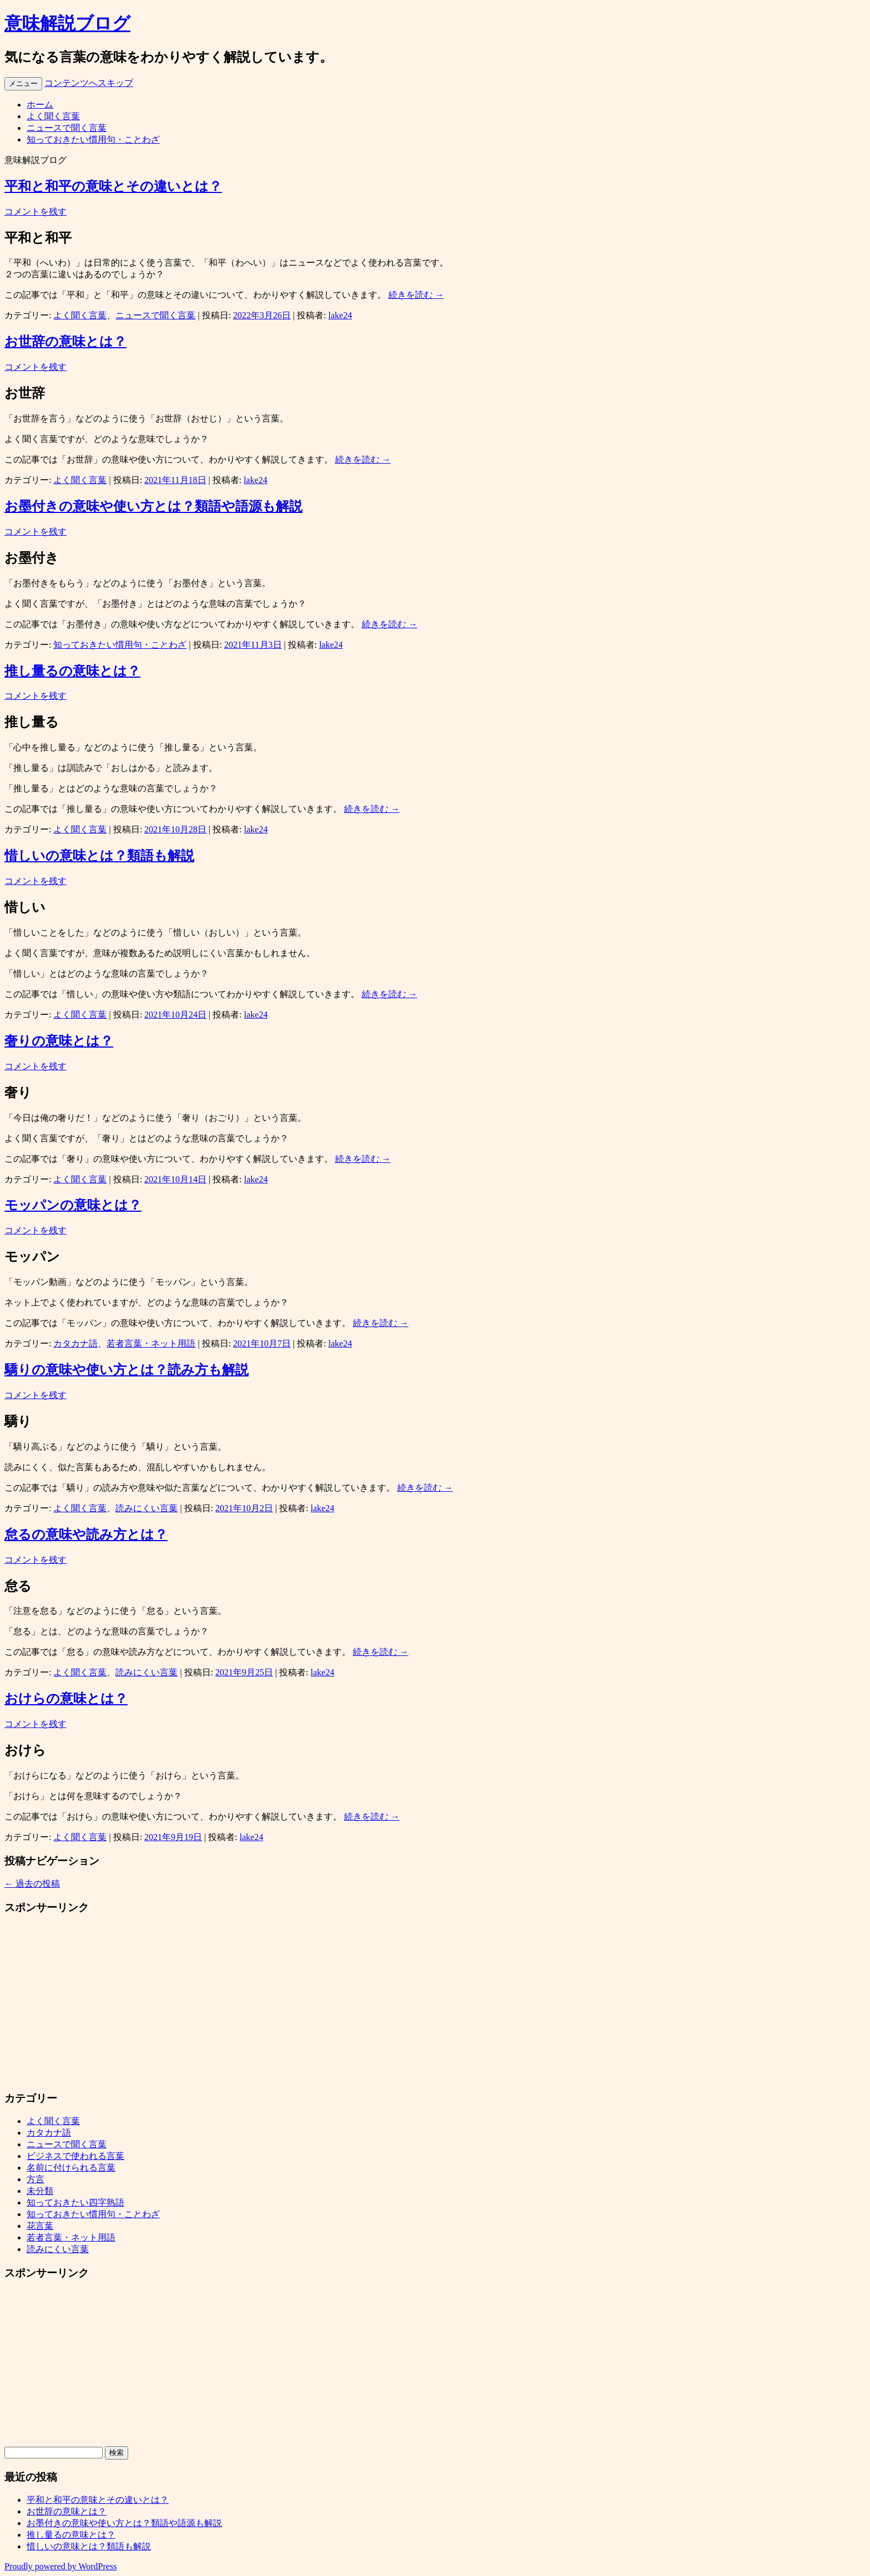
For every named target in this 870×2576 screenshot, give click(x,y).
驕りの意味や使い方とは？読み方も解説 (126, 1370)
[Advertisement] (337, 2003)
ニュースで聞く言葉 (67, 128)
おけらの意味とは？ (66, 1698)
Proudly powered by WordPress (60, 2566)
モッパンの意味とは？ (72, 1205)
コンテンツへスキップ (88, 83)
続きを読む (416, 294)
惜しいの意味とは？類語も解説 (99, 855)
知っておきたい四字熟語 (75, 2202)
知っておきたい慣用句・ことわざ (93, 139)
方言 (35, 2179)
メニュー (23, 83)
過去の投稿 (32, 1883)
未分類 (40, 2191)
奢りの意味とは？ (58, 1041)
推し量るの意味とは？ (72, 671)
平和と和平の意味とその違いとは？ (113, 186)
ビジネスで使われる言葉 (75, 2156)
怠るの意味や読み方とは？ (86, 1534)
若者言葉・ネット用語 (151, 1343)
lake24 (340, 315)
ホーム (40, 104)
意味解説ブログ (67, 23)
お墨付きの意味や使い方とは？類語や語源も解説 (153, 506)
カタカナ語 (75, 1343)
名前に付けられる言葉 (71, 2167)
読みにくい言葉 (146, 1508)
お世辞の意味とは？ (65, 341)
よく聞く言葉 (53, 116)
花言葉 (40, 2225)
